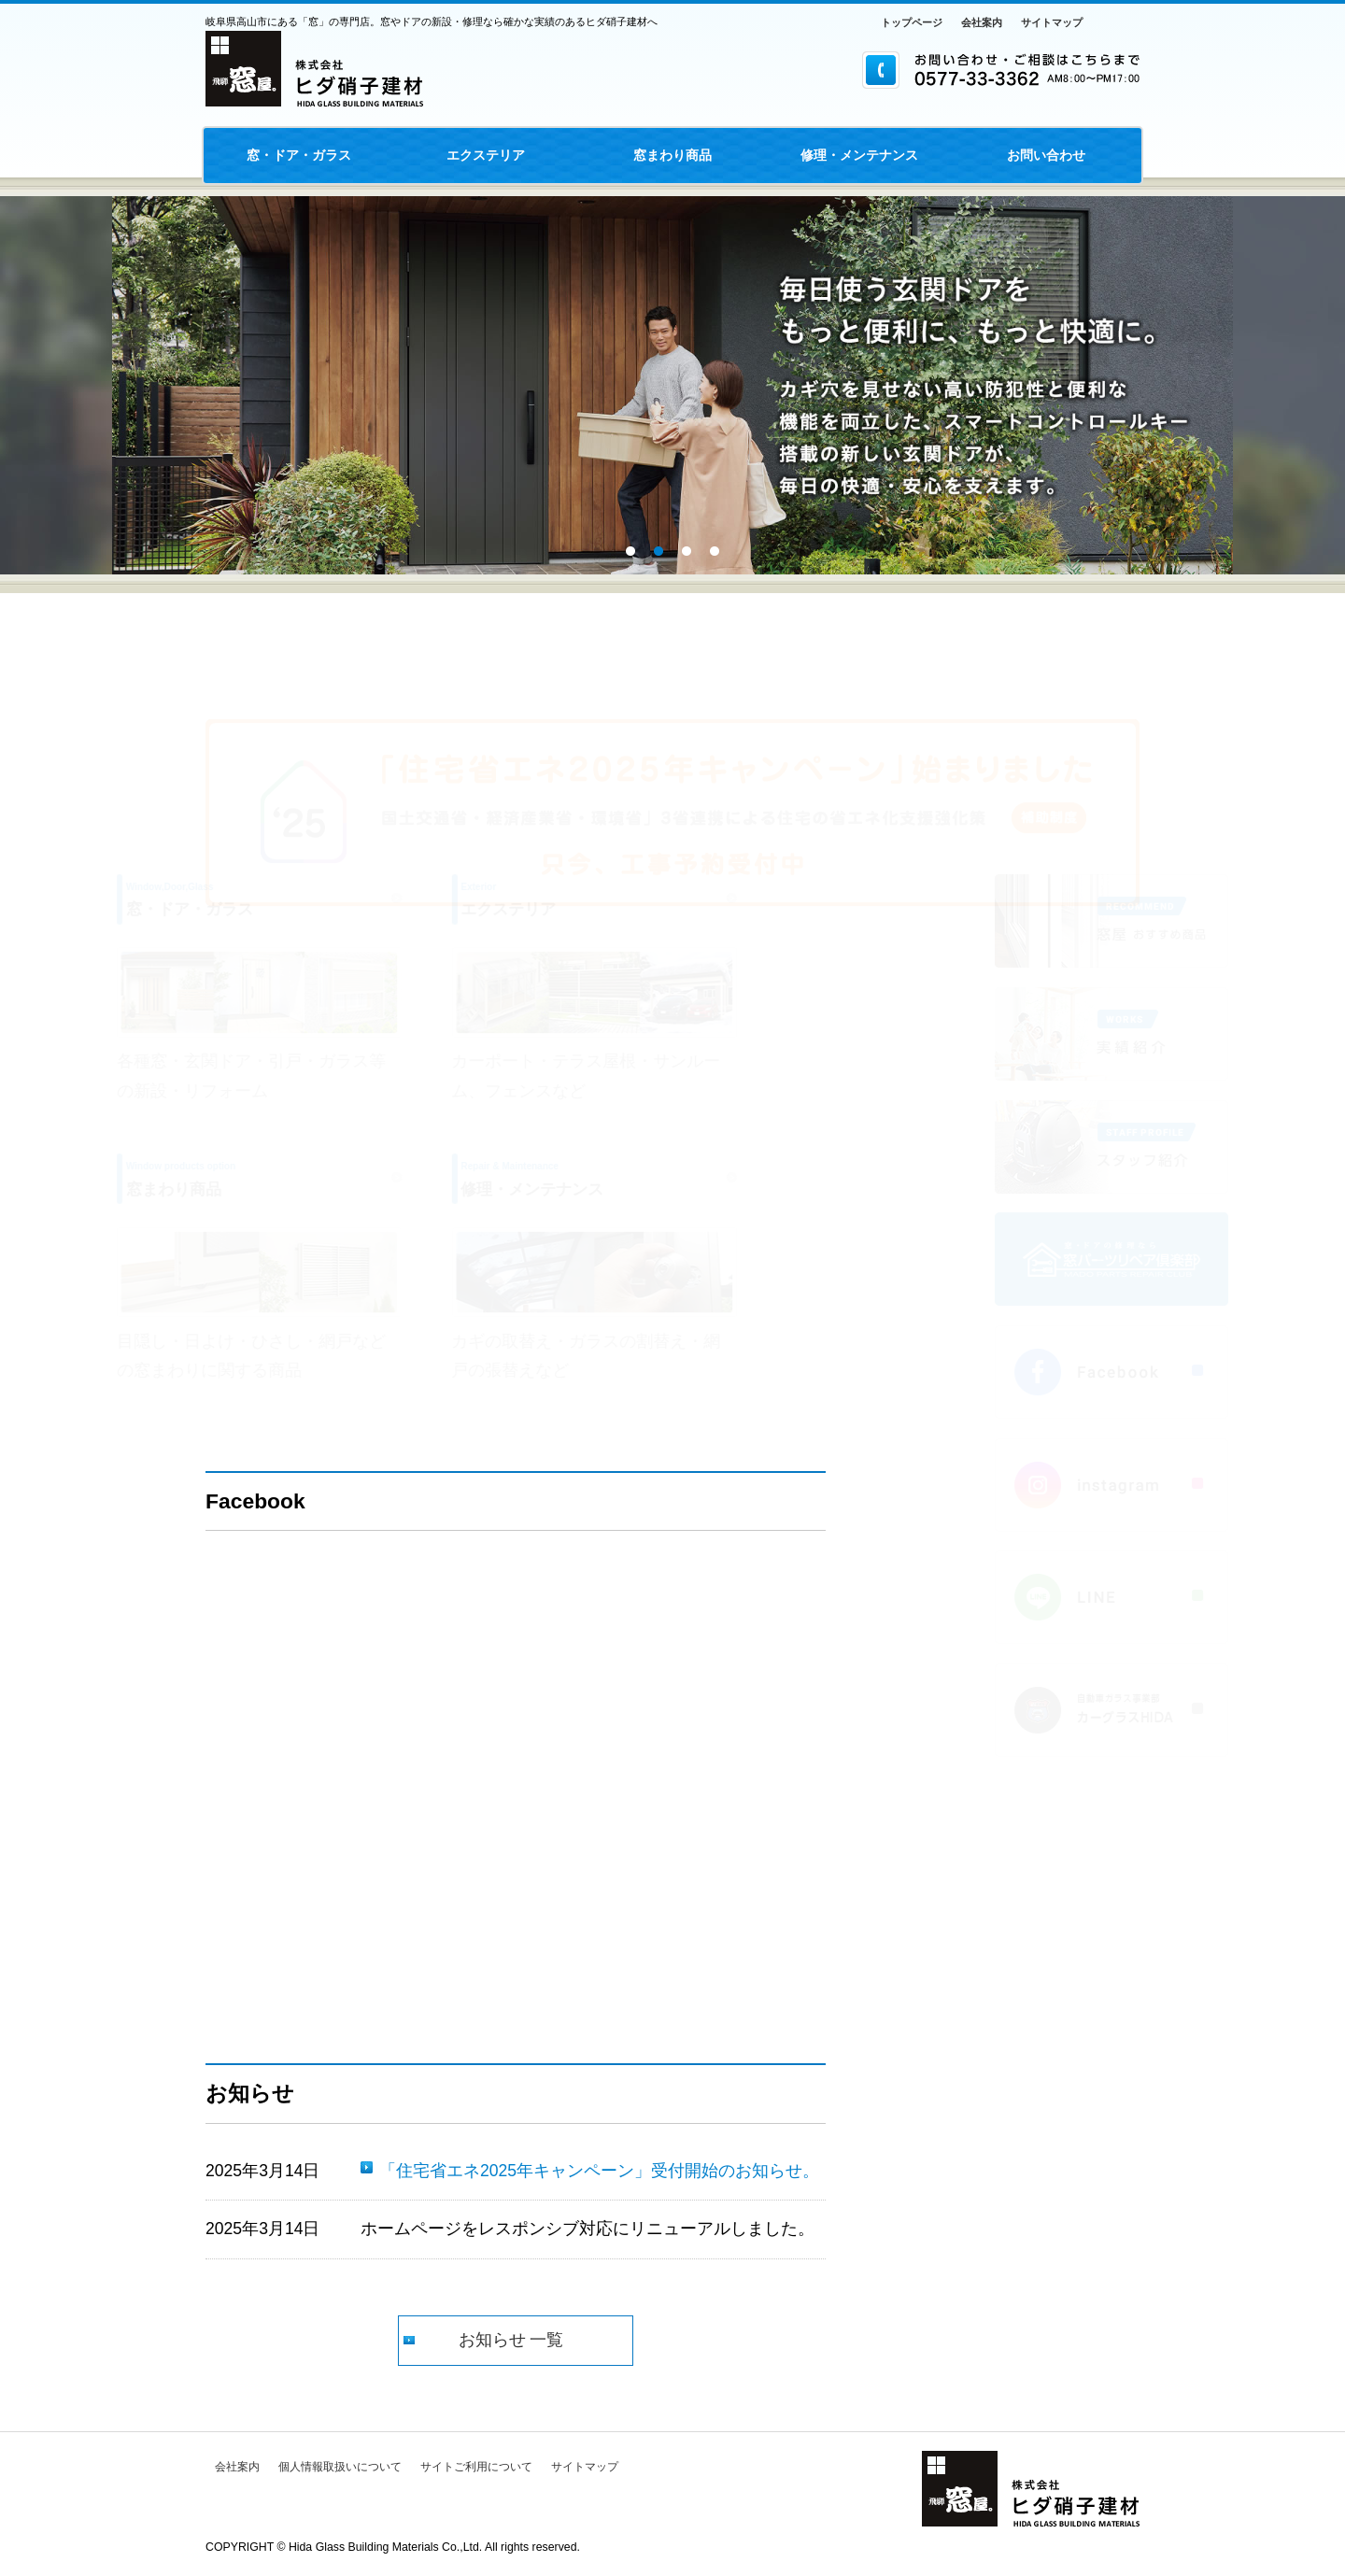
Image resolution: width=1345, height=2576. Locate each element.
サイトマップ (1052, 22)
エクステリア (485, 155)
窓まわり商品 (672, 155)
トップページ (911, 22)
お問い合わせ (1046, 155)
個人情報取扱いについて (340, 2466)
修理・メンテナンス (859, 155)
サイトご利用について (476, 2466)
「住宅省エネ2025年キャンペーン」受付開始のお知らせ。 (599, 2170)
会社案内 (981, 22)
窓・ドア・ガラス (299, 155)
